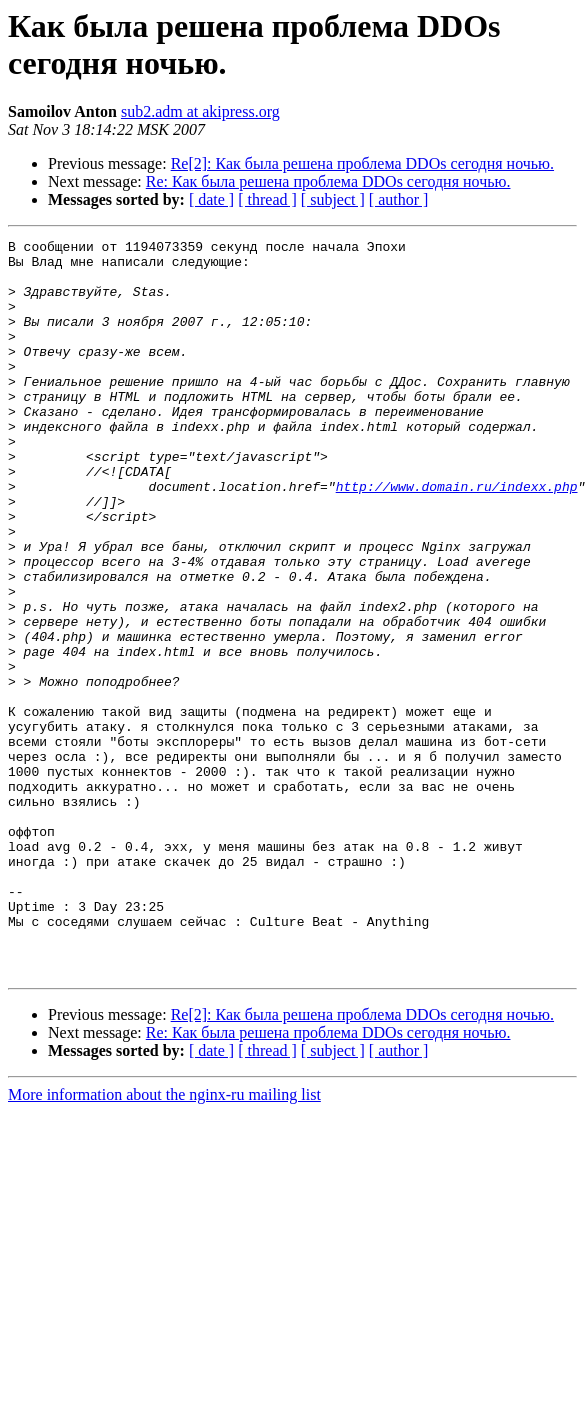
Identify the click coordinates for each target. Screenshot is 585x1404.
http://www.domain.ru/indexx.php (457, 537)
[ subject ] (333, 199)
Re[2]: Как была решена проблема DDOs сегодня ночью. (362, 163)
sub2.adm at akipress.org (200, 111)
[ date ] (211, 199)
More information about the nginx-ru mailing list (164, 1241)
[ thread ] (267, 199)
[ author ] (399, 199)
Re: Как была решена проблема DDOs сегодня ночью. (328, 181)
